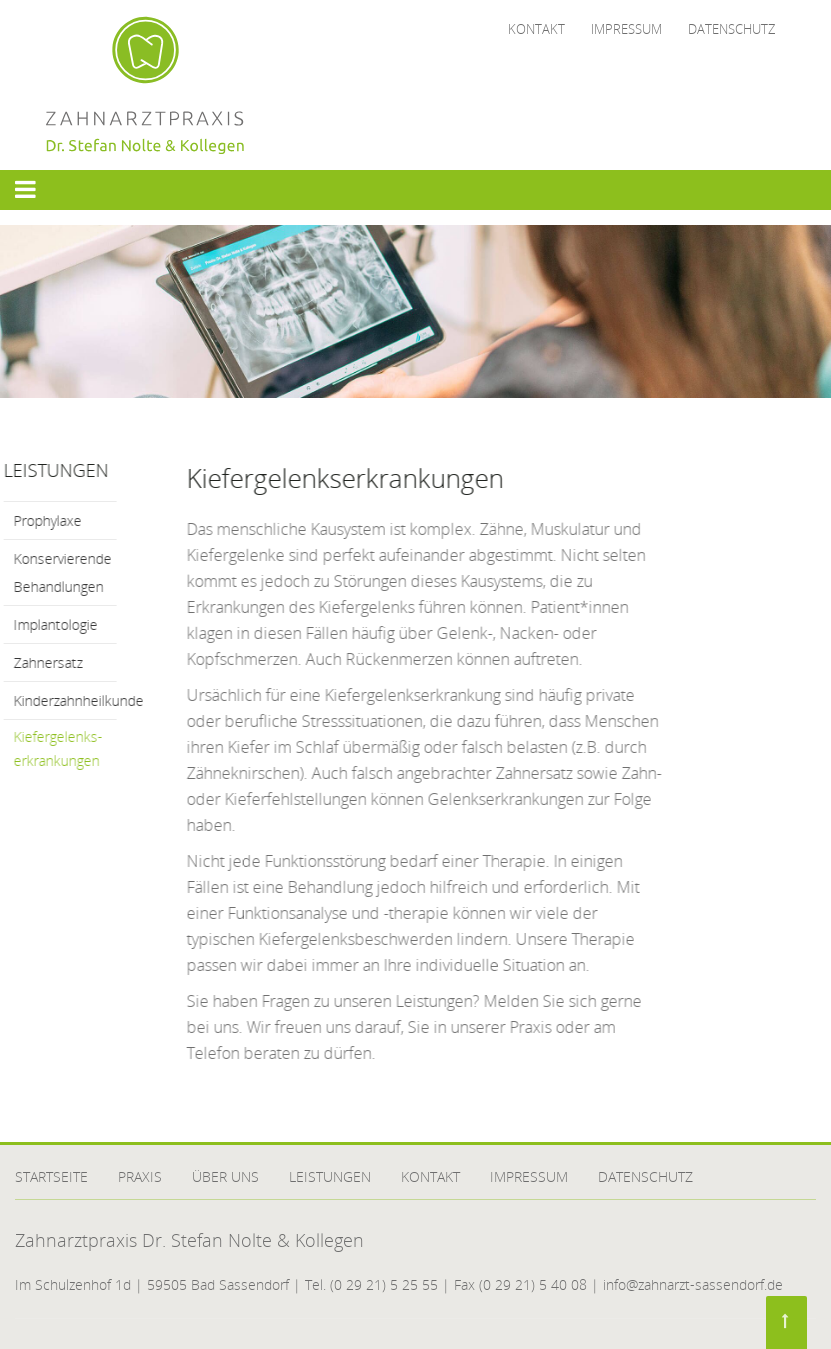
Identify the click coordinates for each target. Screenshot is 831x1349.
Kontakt (536, 29)
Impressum (626, 29)
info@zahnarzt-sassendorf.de (693, 1284)
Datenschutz (731, 29)
